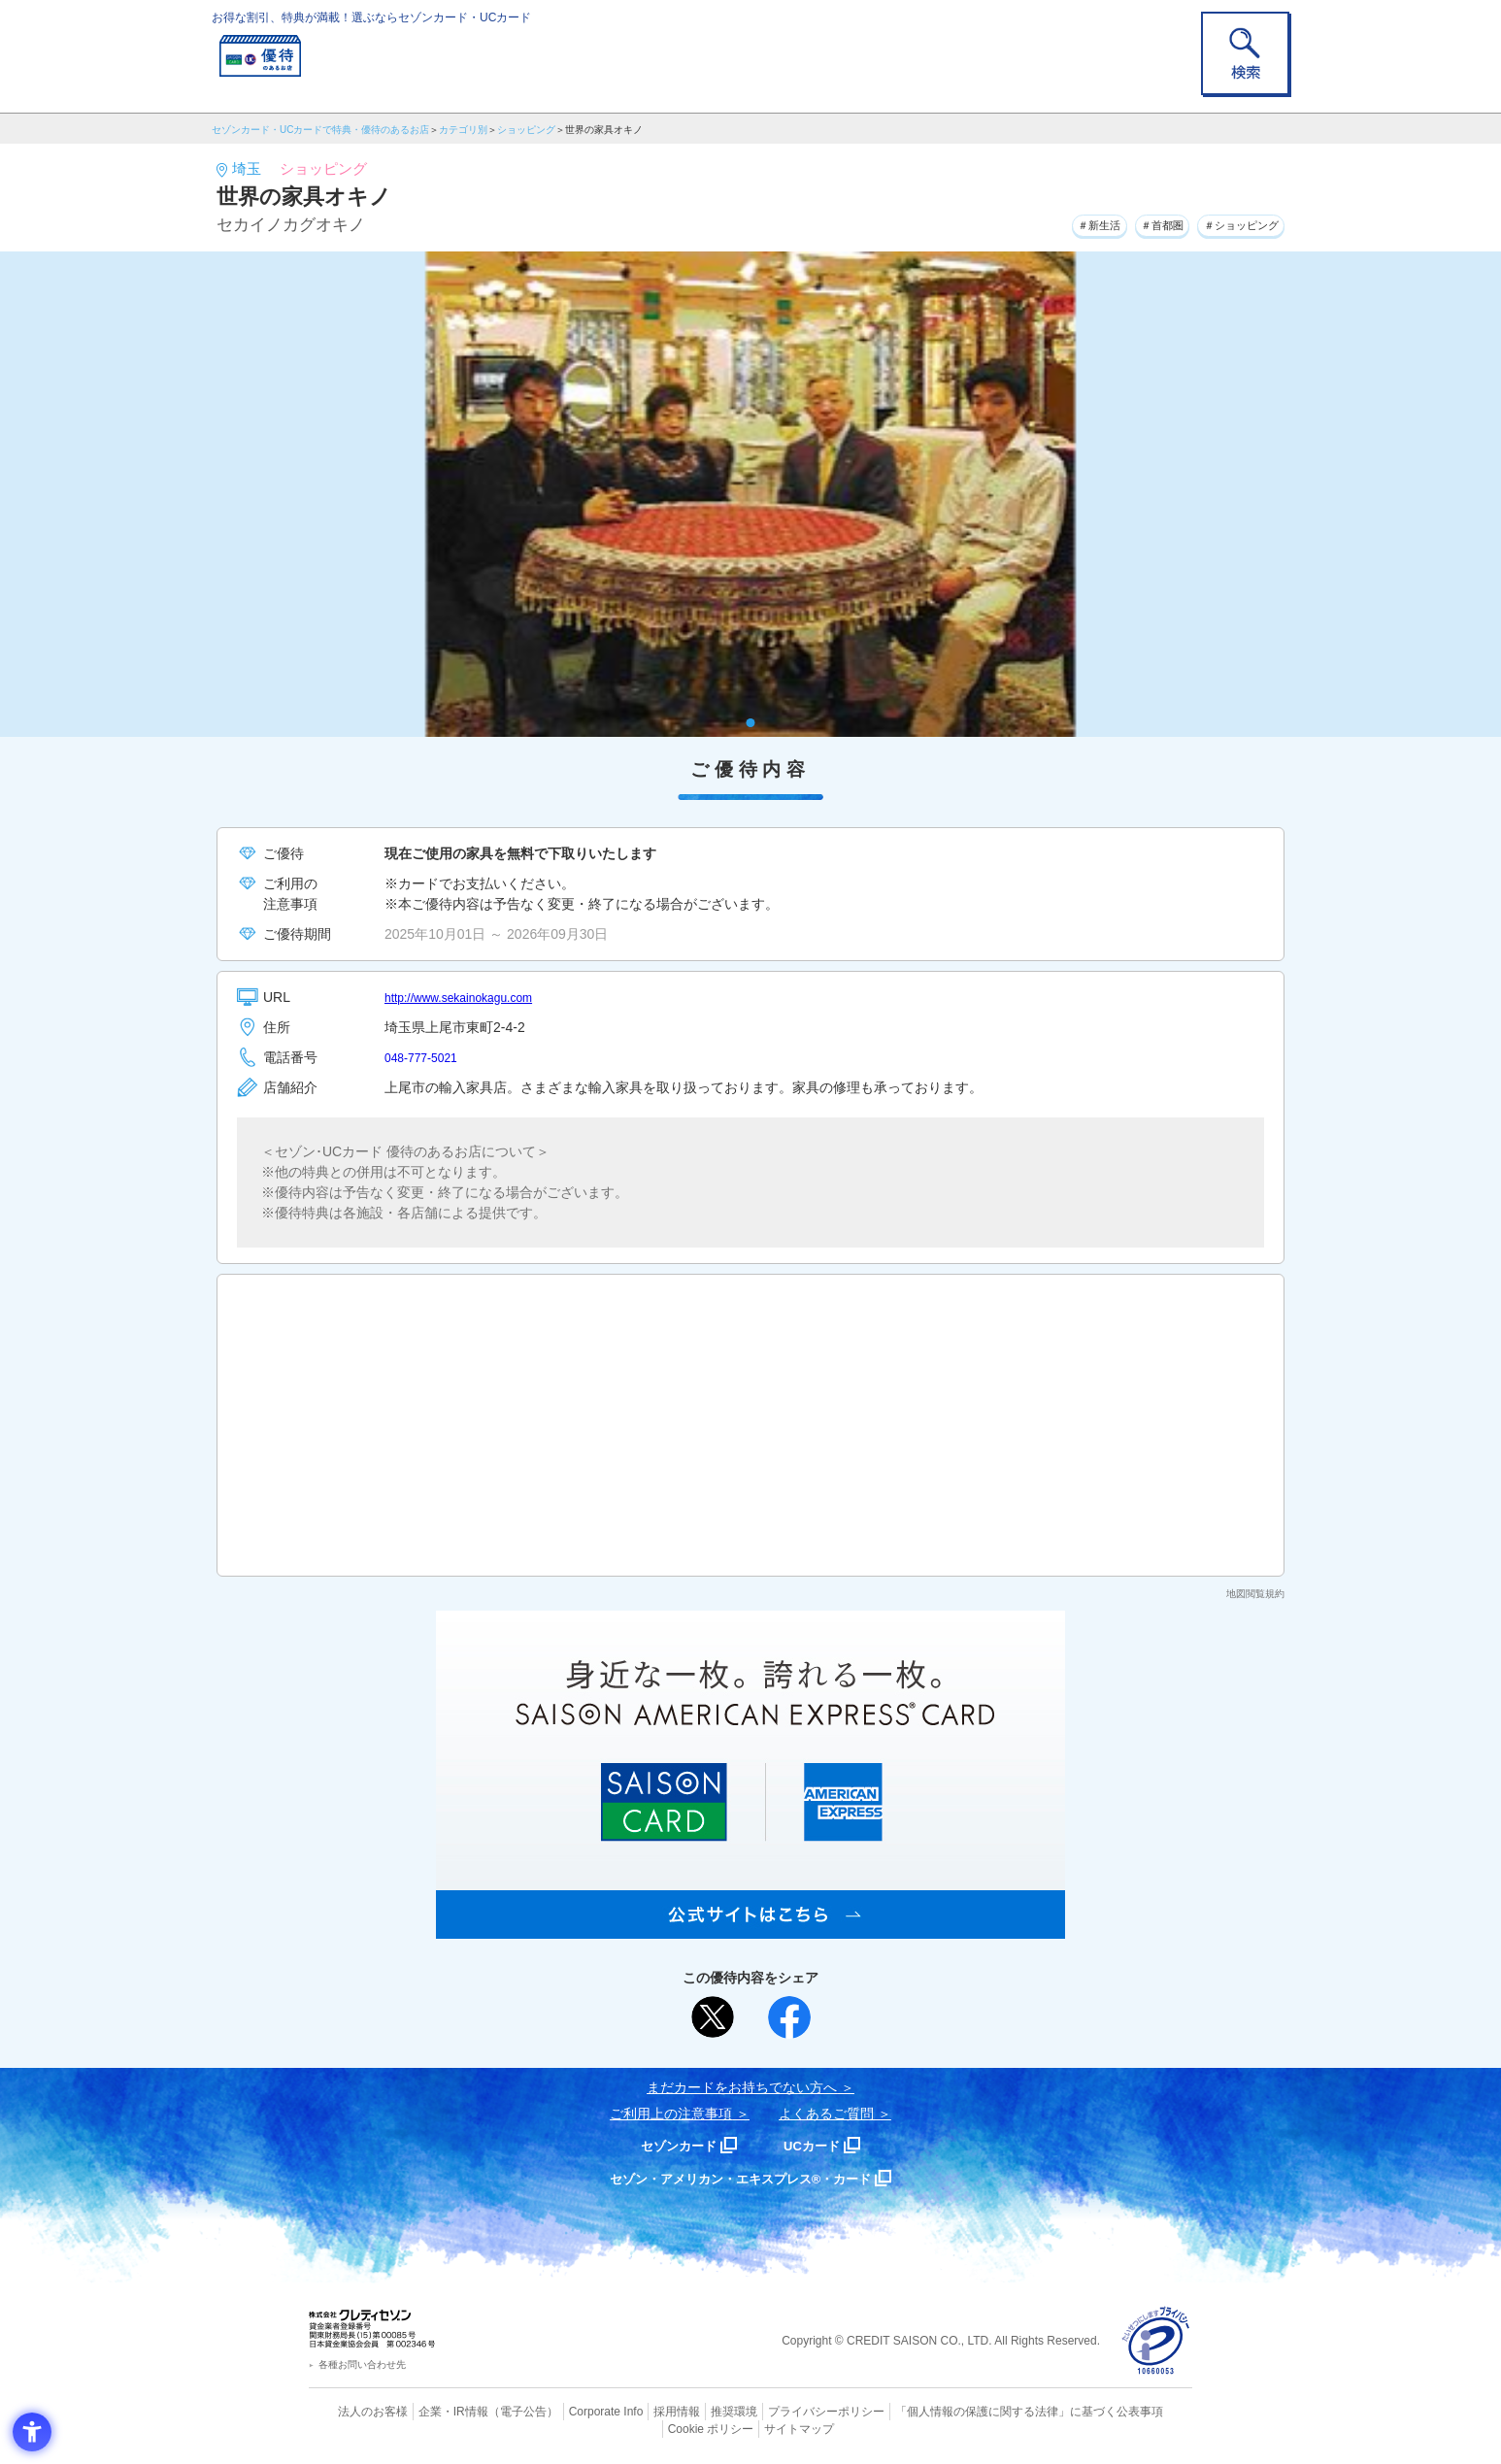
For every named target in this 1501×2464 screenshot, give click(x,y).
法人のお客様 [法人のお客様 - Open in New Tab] (356, 2410)
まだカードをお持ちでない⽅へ (742, 2087)
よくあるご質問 (826, 2113)
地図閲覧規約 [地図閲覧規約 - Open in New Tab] (1255, 1593)
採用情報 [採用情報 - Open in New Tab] (638, 2410)
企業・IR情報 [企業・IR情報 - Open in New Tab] (431, 2410)
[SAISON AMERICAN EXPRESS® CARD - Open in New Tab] (750, 1928)
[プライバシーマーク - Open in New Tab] (1155, 2341)
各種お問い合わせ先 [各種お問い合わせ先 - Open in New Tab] (362, 2364)
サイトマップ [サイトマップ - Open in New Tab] (751, 2426)
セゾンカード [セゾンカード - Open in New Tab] (671, 2145)
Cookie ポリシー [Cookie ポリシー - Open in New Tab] (1137, 2410)
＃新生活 (1048, 222)
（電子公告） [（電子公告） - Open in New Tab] (495, 2410)
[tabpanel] (750, 494)
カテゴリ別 (463, 129)
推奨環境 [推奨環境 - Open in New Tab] (692, 2410)
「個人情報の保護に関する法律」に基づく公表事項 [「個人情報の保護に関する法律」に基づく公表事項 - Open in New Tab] (964, 2410)
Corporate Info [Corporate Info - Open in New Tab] (572, 2410)
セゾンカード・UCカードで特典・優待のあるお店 (320, 129)
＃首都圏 (1128, 222)
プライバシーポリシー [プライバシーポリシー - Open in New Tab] (777, 2410)
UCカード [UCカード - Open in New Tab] (819, 2145)
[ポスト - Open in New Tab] (712, 2017)
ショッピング (526, 129)
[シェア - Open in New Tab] (789, 2017)
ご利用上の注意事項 (671, 2113)
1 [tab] (751, 722)
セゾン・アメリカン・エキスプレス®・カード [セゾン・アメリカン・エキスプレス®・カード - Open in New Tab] (741, 2178)
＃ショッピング (1228, 222)
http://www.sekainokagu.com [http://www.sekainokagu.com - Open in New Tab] (470, 997)
